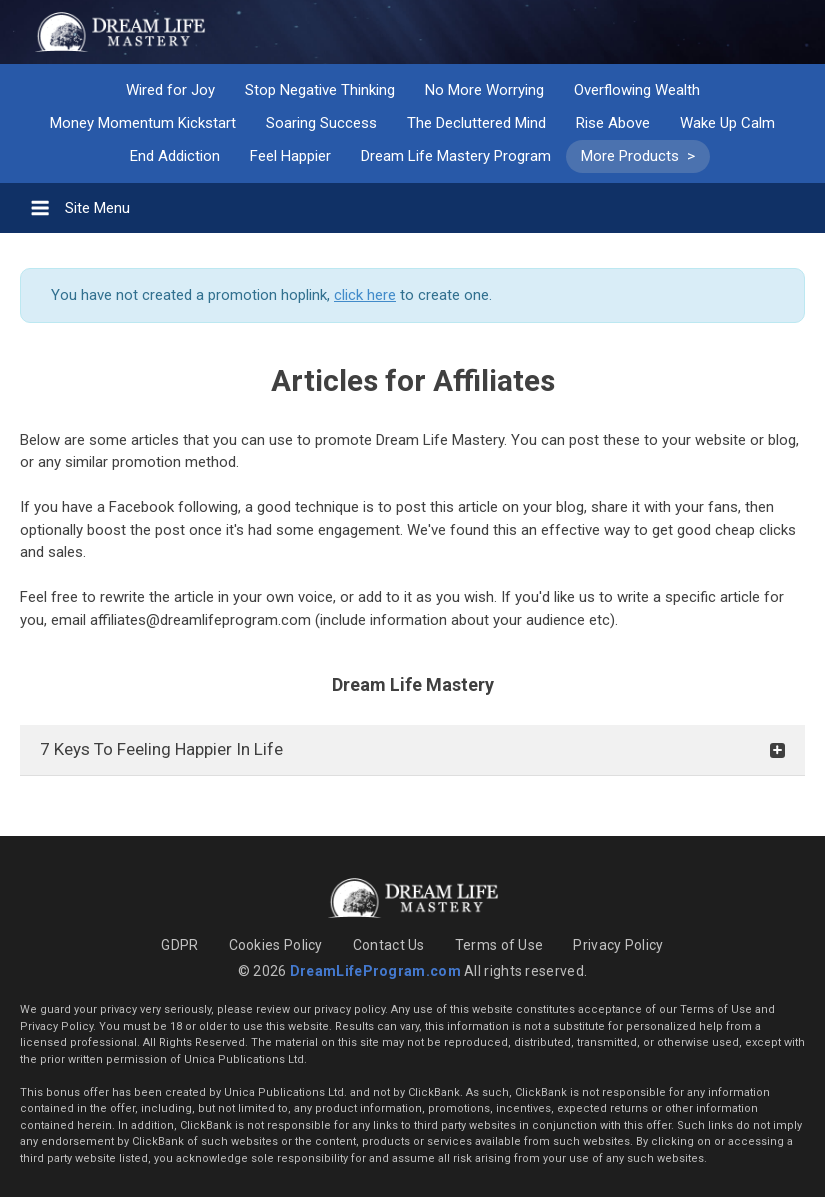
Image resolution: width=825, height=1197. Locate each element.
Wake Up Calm (727, 123)
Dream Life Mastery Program (456, 156)
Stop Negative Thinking (320, 90)
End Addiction (175, 156)
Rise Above (613, 123)
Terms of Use (499, 945)
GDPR (179, 945)
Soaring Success (321, 123)
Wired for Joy (170, 90)
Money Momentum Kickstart (143, 123)
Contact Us (389, 945)
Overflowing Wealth (637, 90)
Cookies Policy (276, 945)
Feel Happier (290, 156)
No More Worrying (484, 90)
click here (365, 295)
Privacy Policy (618, 945)
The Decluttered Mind (476, 123)
